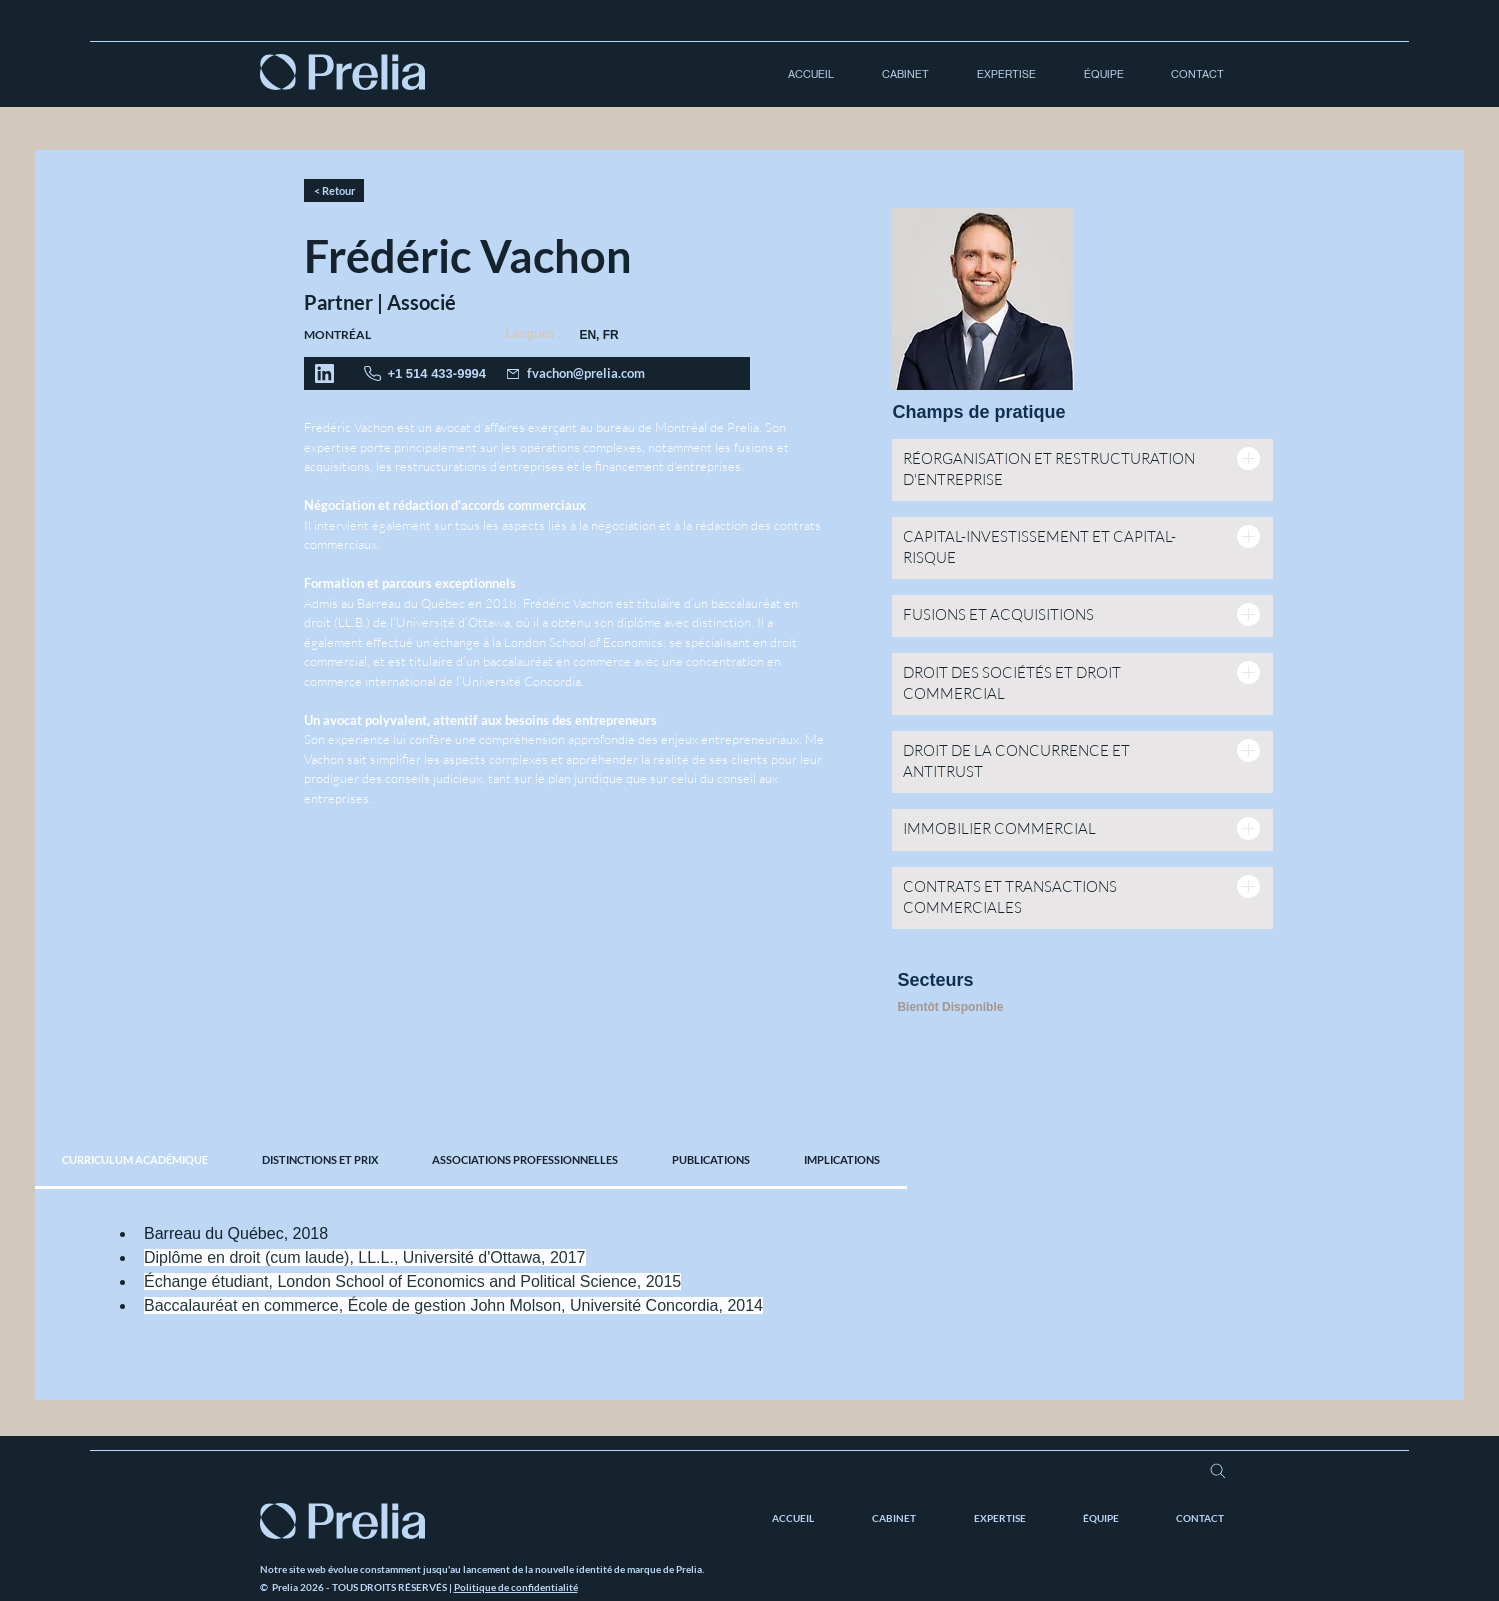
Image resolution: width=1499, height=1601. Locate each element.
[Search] (1218, 1471)
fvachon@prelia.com (586, 373)
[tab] (135, 1161)
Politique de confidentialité (516, 1587)
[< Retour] (334, 190)
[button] (896, 75)
